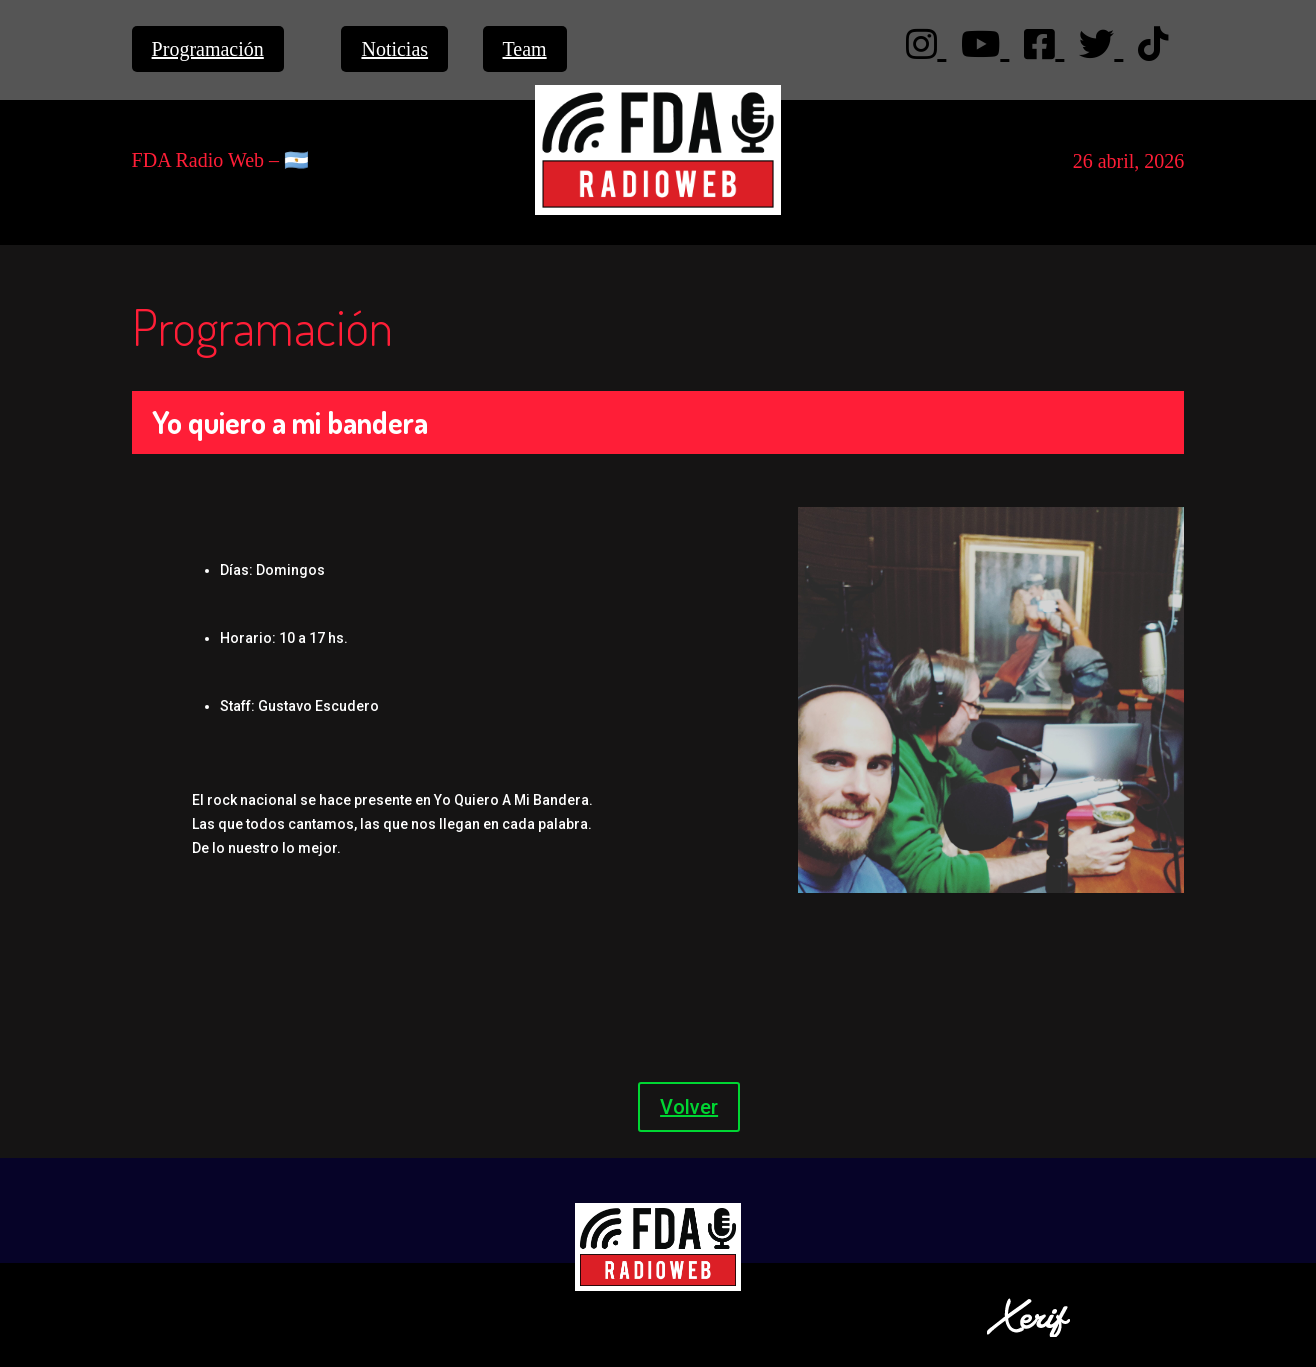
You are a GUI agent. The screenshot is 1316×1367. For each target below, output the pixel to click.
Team (525, 49)
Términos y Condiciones (301, 1299)
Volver (689, 1107)
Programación (208, 49)
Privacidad (171, 1299)
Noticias (394, 49)
